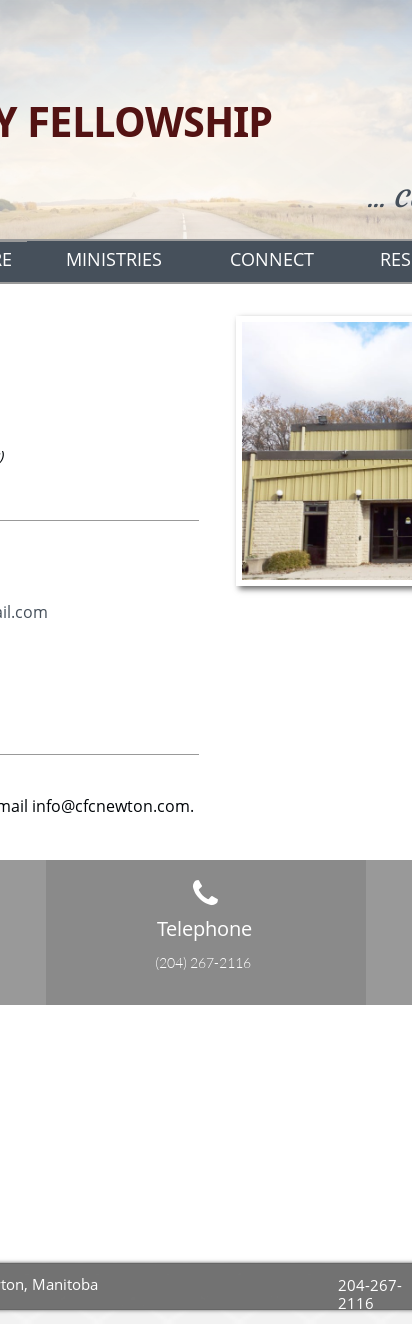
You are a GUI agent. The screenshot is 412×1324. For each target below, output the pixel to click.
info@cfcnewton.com (111, 806)
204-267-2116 (370, 1294)
